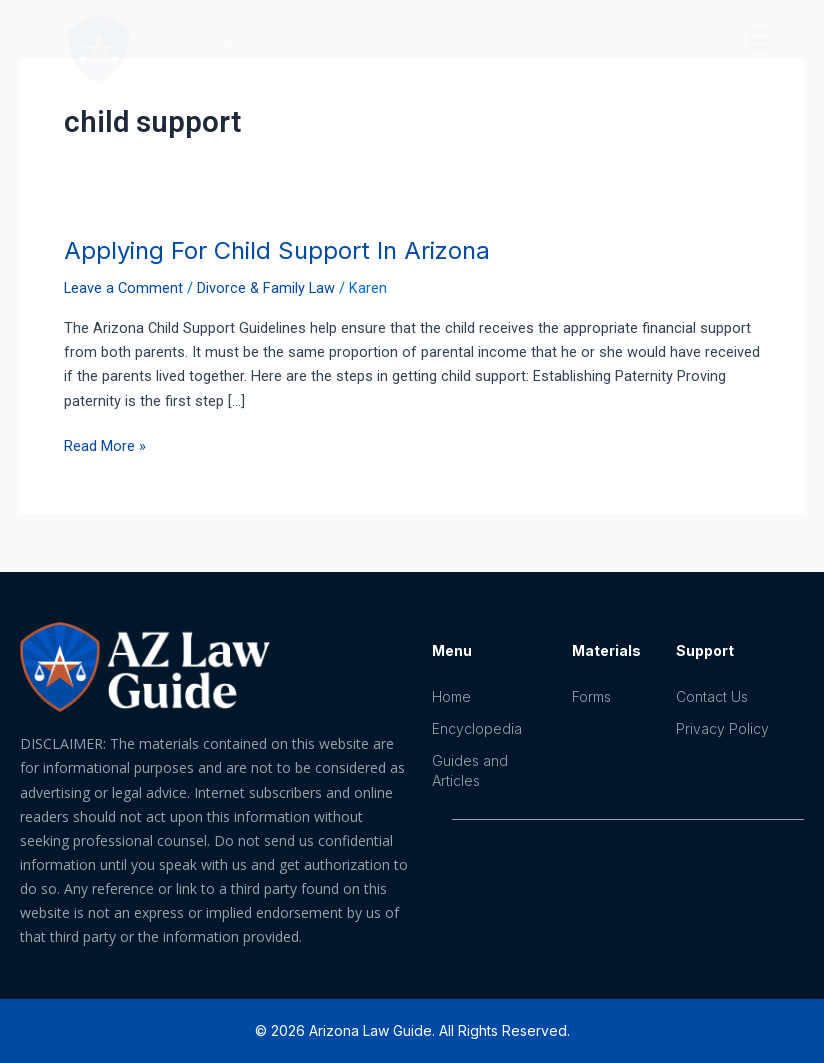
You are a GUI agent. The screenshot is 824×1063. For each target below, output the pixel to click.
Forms (591, 696)
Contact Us (712, 696)
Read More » (105, 444)
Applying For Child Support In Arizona (277, 250)
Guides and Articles (470, 770)
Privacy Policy (722, 728)
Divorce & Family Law (266, 288)
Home (451, 696)
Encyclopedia (477, 728)
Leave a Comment (123, 288)
